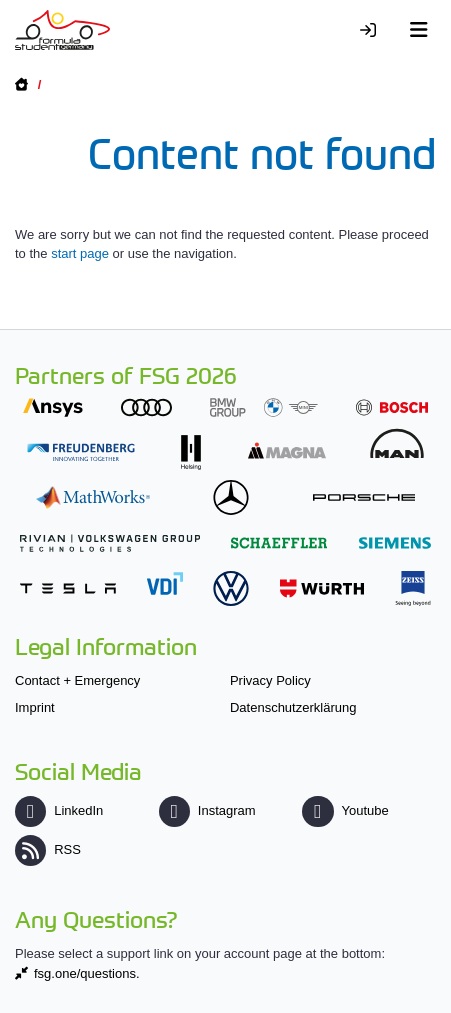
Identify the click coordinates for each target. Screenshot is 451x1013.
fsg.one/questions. (87, 973)
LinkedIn (59, 810)
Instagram (207, 810)
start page (80, 253)
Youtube (345, 810)
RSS (48, 849)
